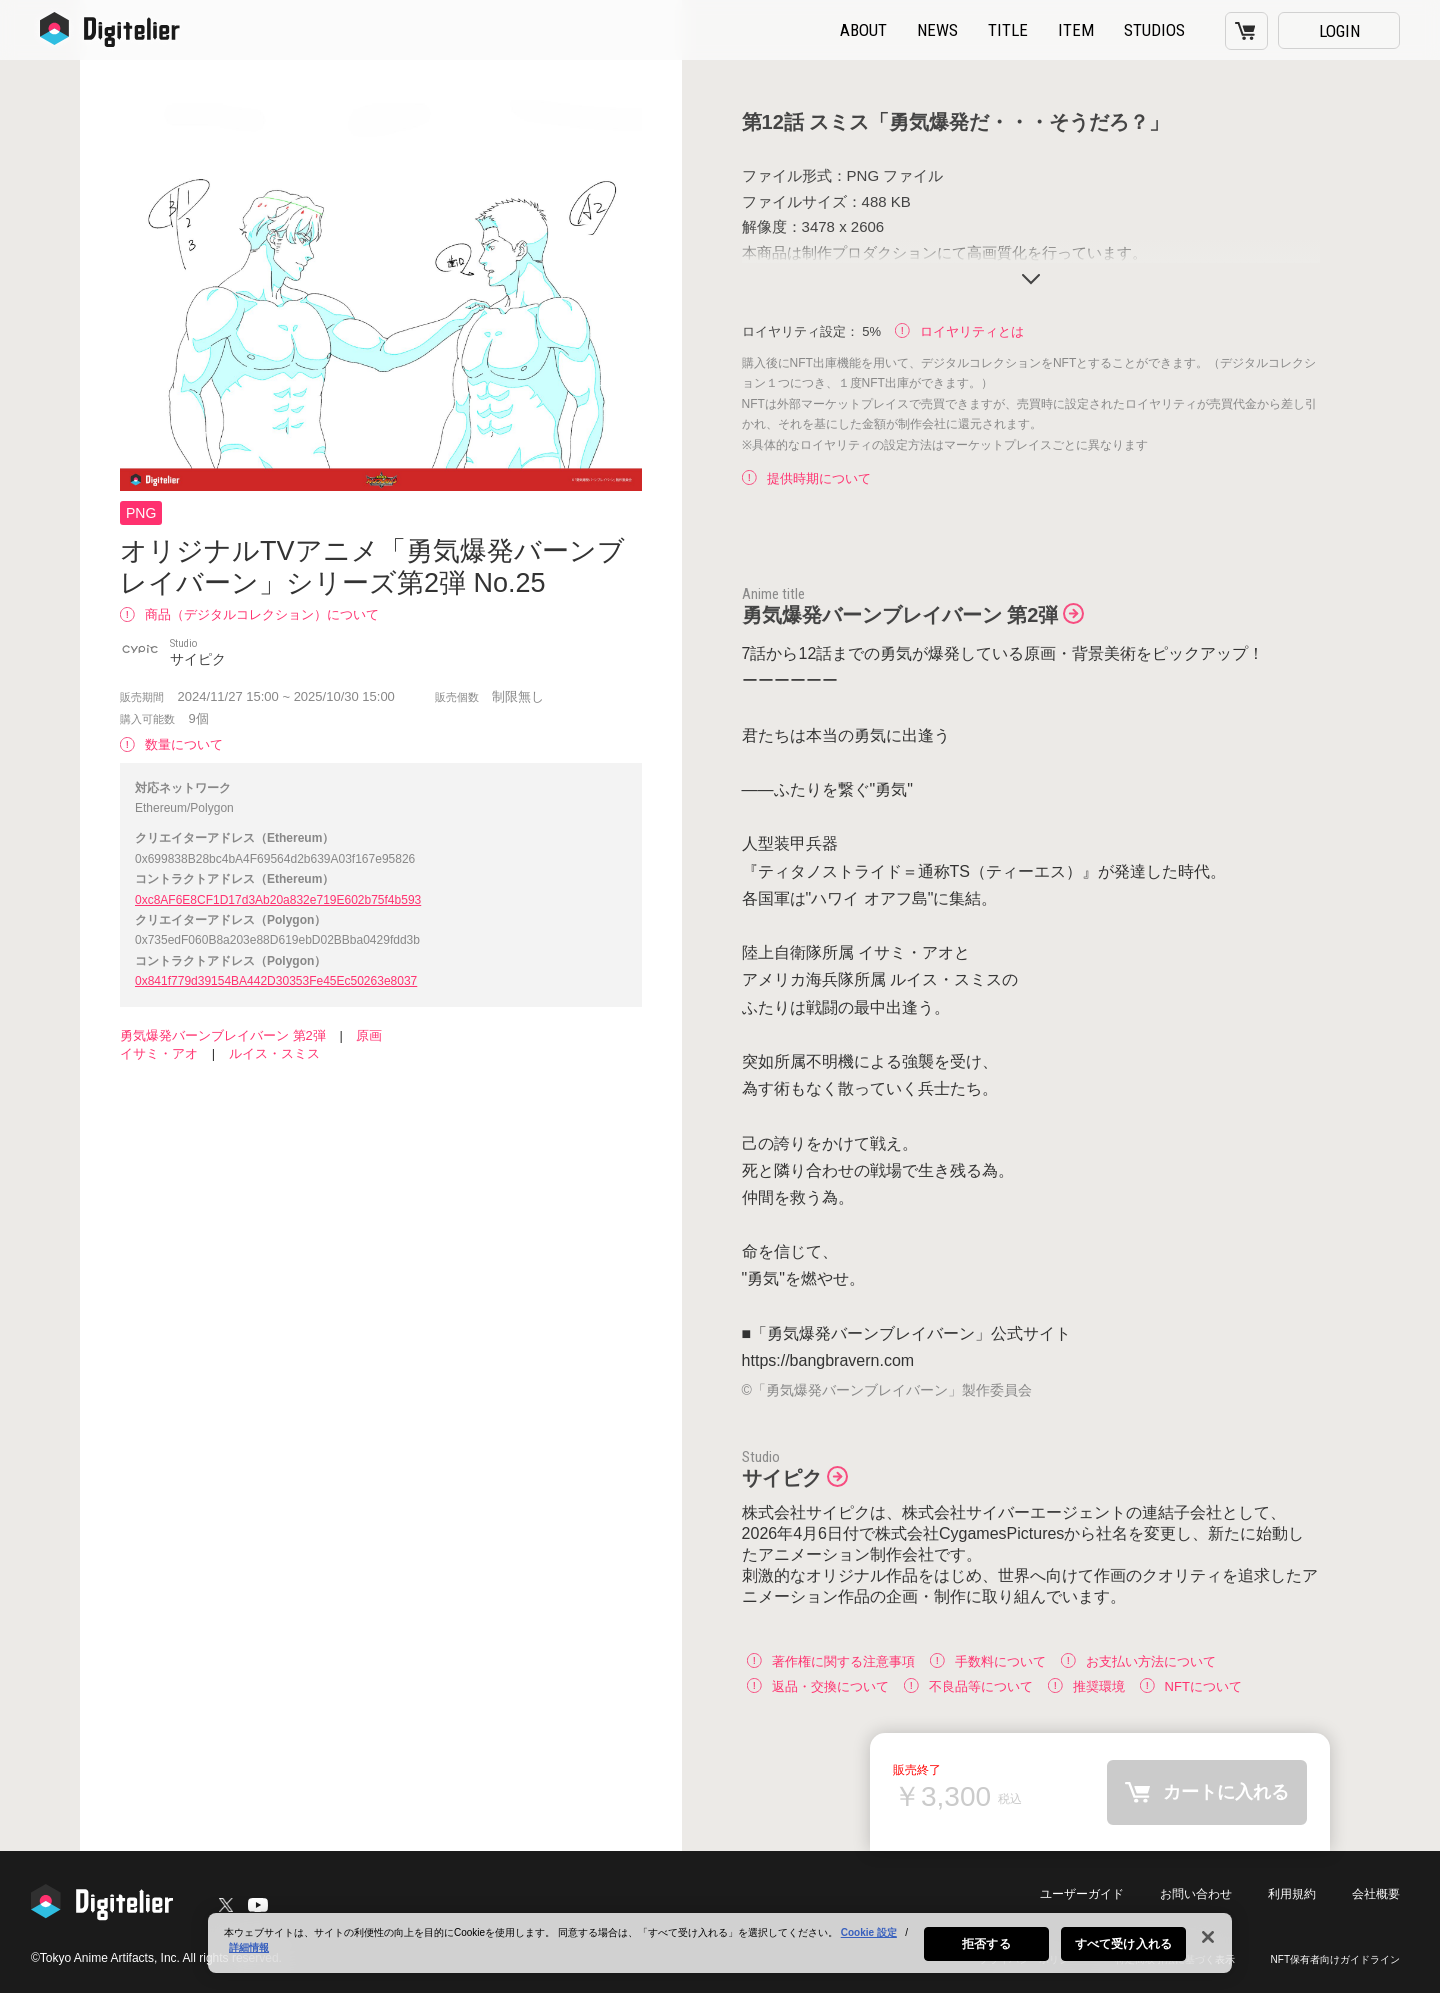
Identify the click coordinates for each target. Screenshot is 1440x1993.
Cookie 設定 (869, 1936)
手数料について (988, 1660)
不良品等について (968, 1685)
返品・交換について (818, 1685)
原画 (369, 1035)
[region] (720, 1947)
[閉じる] (1208, 1941)
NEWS (937, 30)
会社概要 (1376, 1894)
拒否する (986, 1948)
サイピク (782, 1478)
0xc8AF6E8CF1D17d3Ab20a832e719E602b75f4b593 (278, 900)
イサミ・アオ (159, 1053)
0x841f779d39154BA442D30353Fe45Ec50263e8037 (276, 981)
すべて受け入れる (1123, 1948)
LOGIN (1339, 31)
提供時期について (806, 478)
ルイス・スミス (274, 1053)
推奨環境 (1086, 1685)
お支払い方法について (1138, 1660)
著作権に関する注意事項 (831, 1660)
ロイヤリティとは (959, 331)
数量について (171, 744)
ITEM (1076, 30)
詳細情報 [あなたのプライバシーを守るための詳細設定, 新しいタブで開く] (249, 1951)
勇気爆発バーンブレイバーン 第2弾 (223, 1035)
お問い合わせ (1196, 1894)
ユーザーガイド (1082, 1894)
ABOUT (863, 30)
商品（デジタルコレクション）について (249, 614)
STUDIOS (1154, 30)
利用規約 (1292, 1894)
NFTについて (1191, 1685)
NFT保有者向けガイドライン (1335, 1959)
